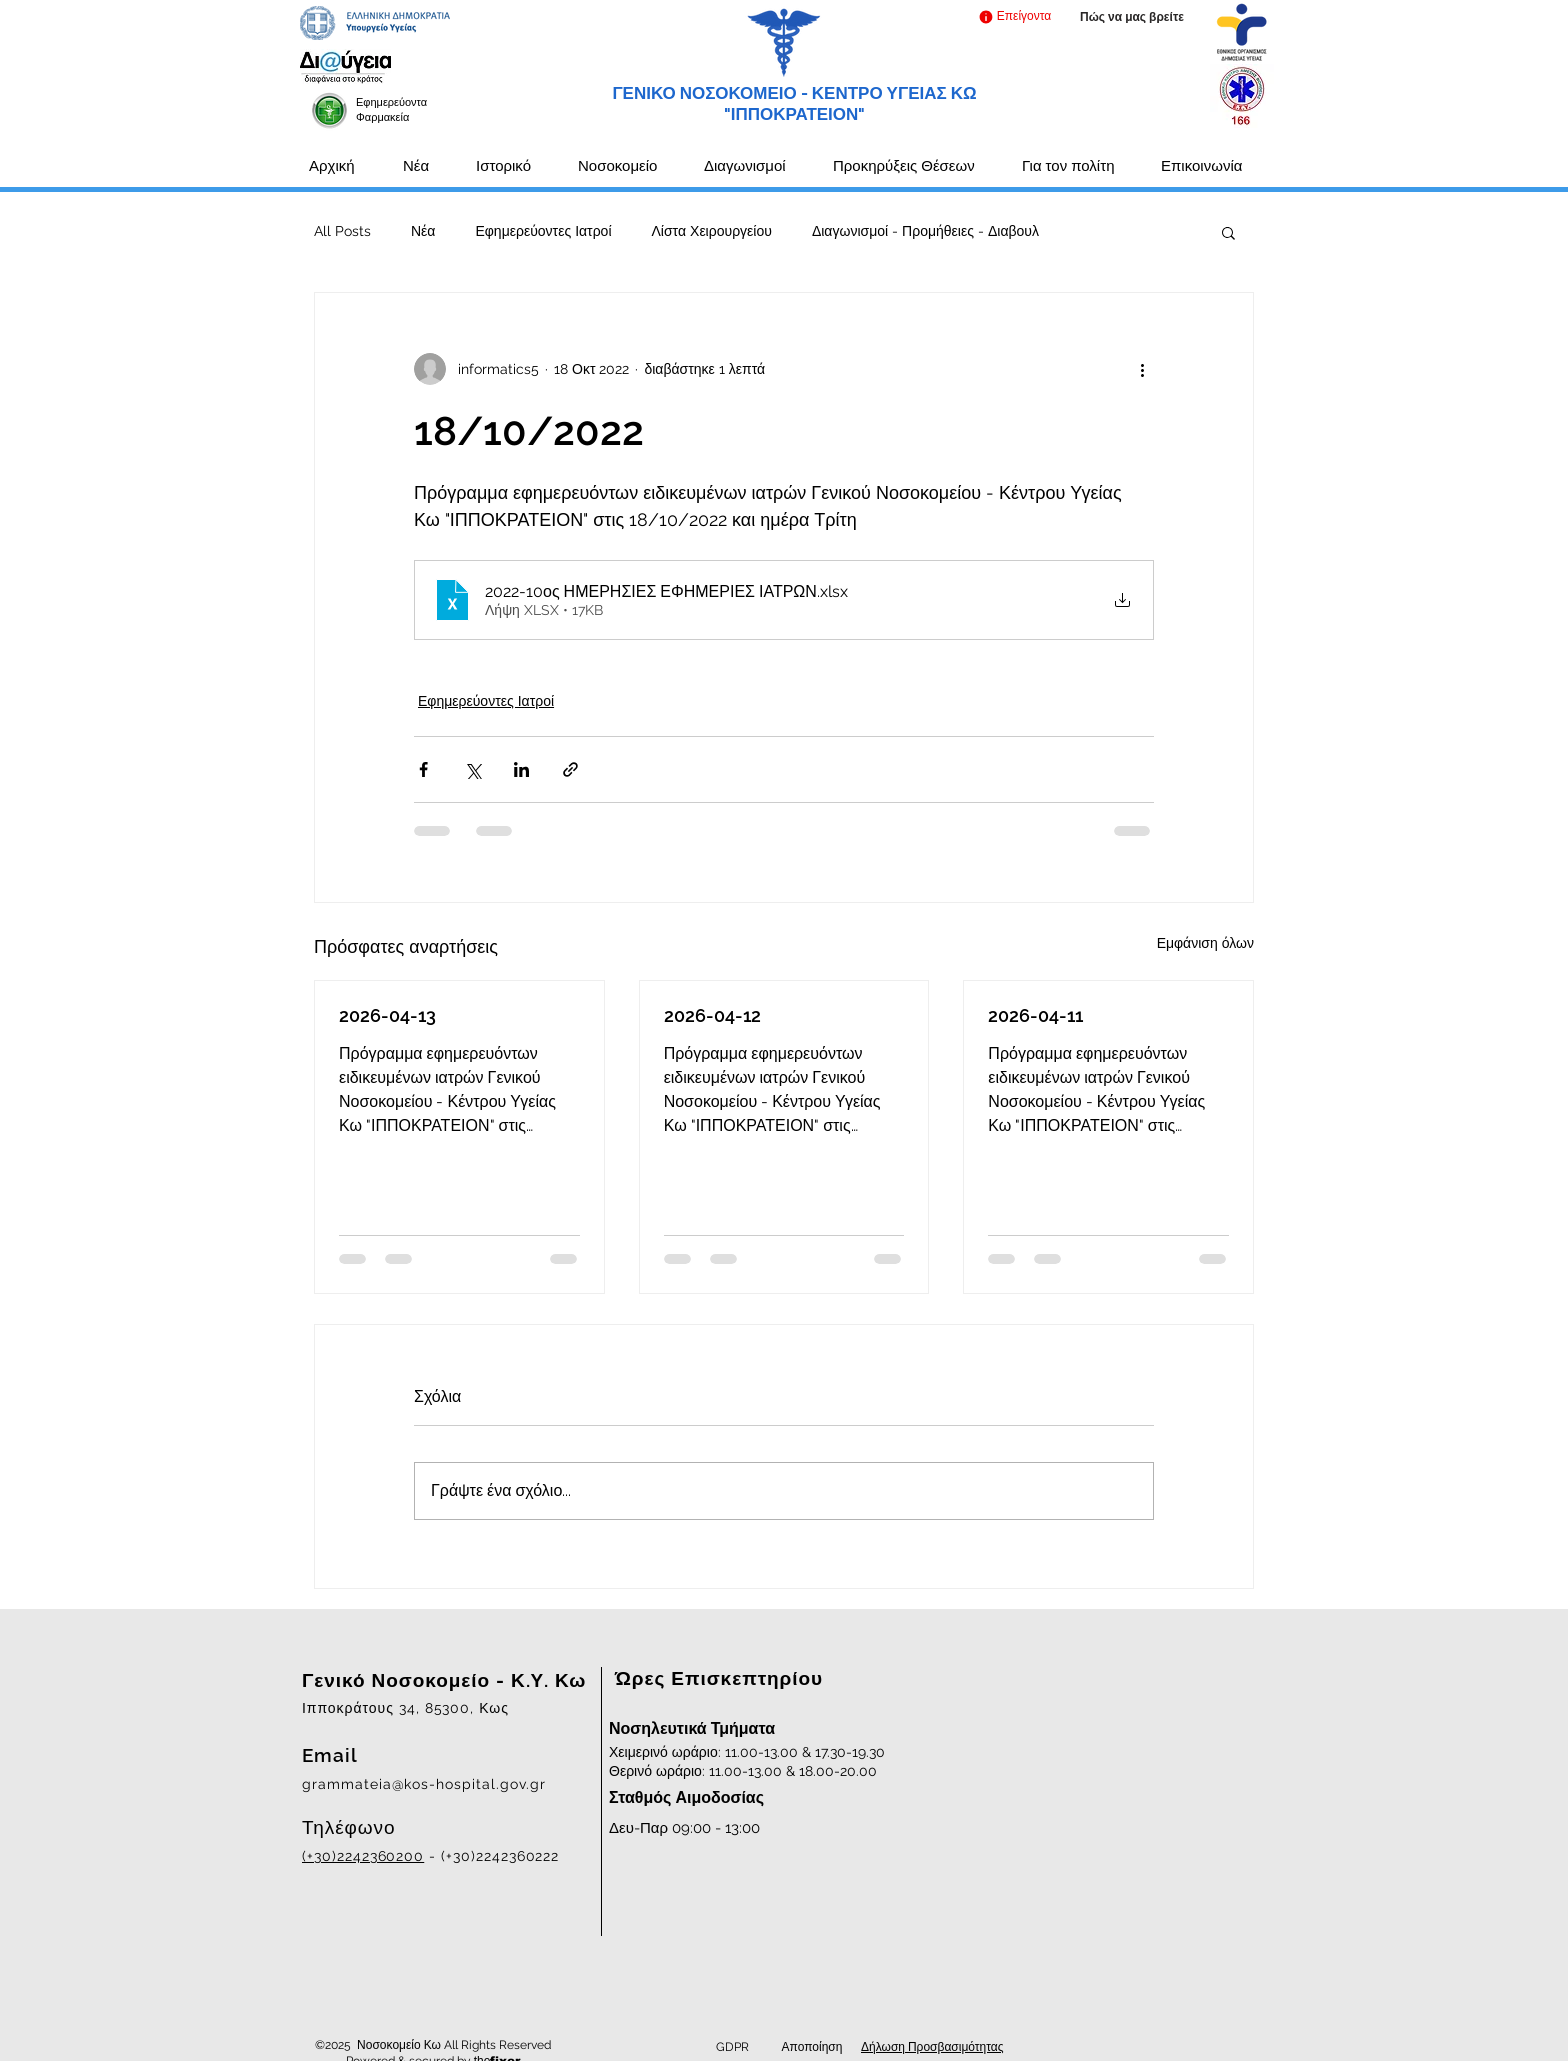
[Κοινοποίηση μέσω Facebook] (423, 769)
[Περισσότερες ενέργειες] (1142, 369)
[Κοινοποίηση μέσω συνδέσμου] (570, 769)
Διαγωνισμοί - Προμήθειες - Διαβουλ (925, 231)
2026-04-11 (1035, 1015)
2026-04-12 (712, 1015)
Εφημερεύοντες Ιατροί (543, 231)
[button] (1014, 16)
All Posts (342, 231)
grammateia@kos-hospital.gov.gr (424, 1784)
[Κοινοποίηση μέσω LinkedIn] (521, 769)
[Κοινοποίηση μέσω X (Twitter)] (472, 769)
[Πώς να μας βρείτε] (1132, 17)
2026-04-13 (387, 1015)
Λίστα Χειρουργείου (712, 231)
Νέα (423, 231)
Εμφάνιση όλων (1205, 943)
